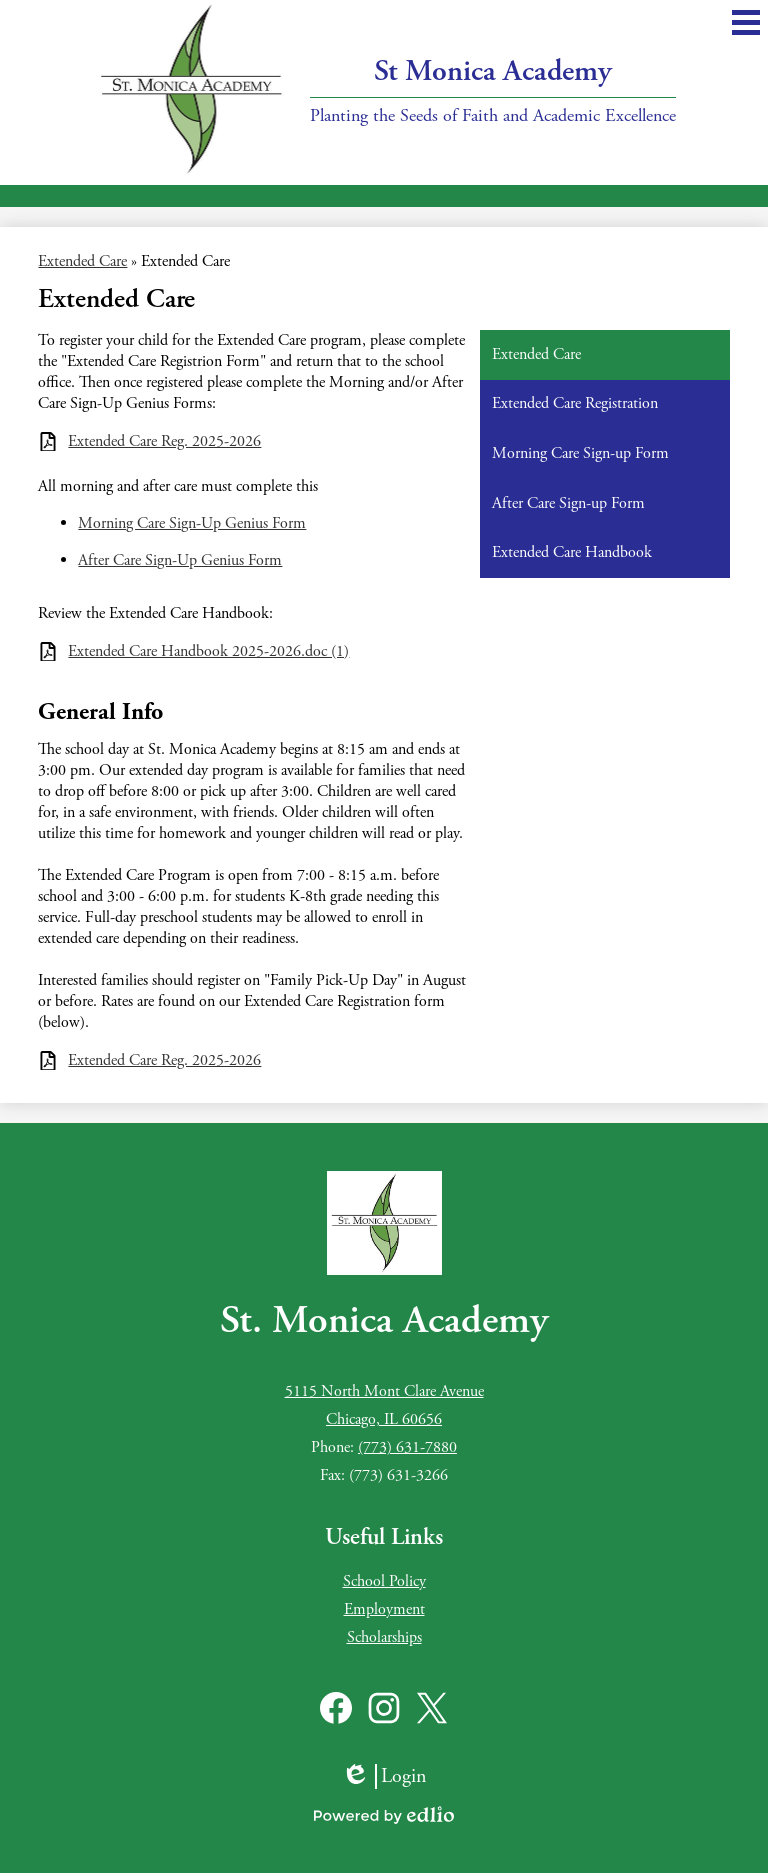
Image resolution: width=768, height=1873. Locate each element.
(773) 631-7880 (407, 1447)
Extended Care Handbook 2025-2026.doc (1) (208, 651)
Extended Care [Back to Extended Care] (82, 261)
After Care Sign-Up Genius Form (180, 560)
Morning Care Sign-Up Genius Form (192, 523)
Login (384, 1776)
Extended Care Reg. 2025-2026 (164, 441)
